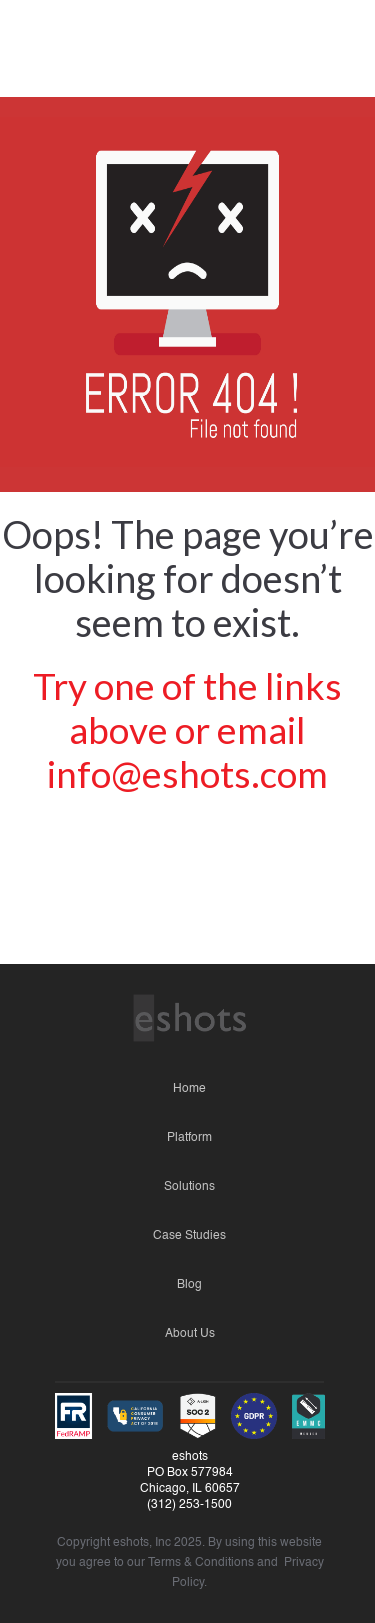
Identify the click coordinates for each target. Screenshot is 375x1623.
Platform (189, 1138)
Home (189, 1089)
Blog (189, 1285)
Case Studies (189, 1236)
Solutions (189, 1187)
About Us (190, 1334)
